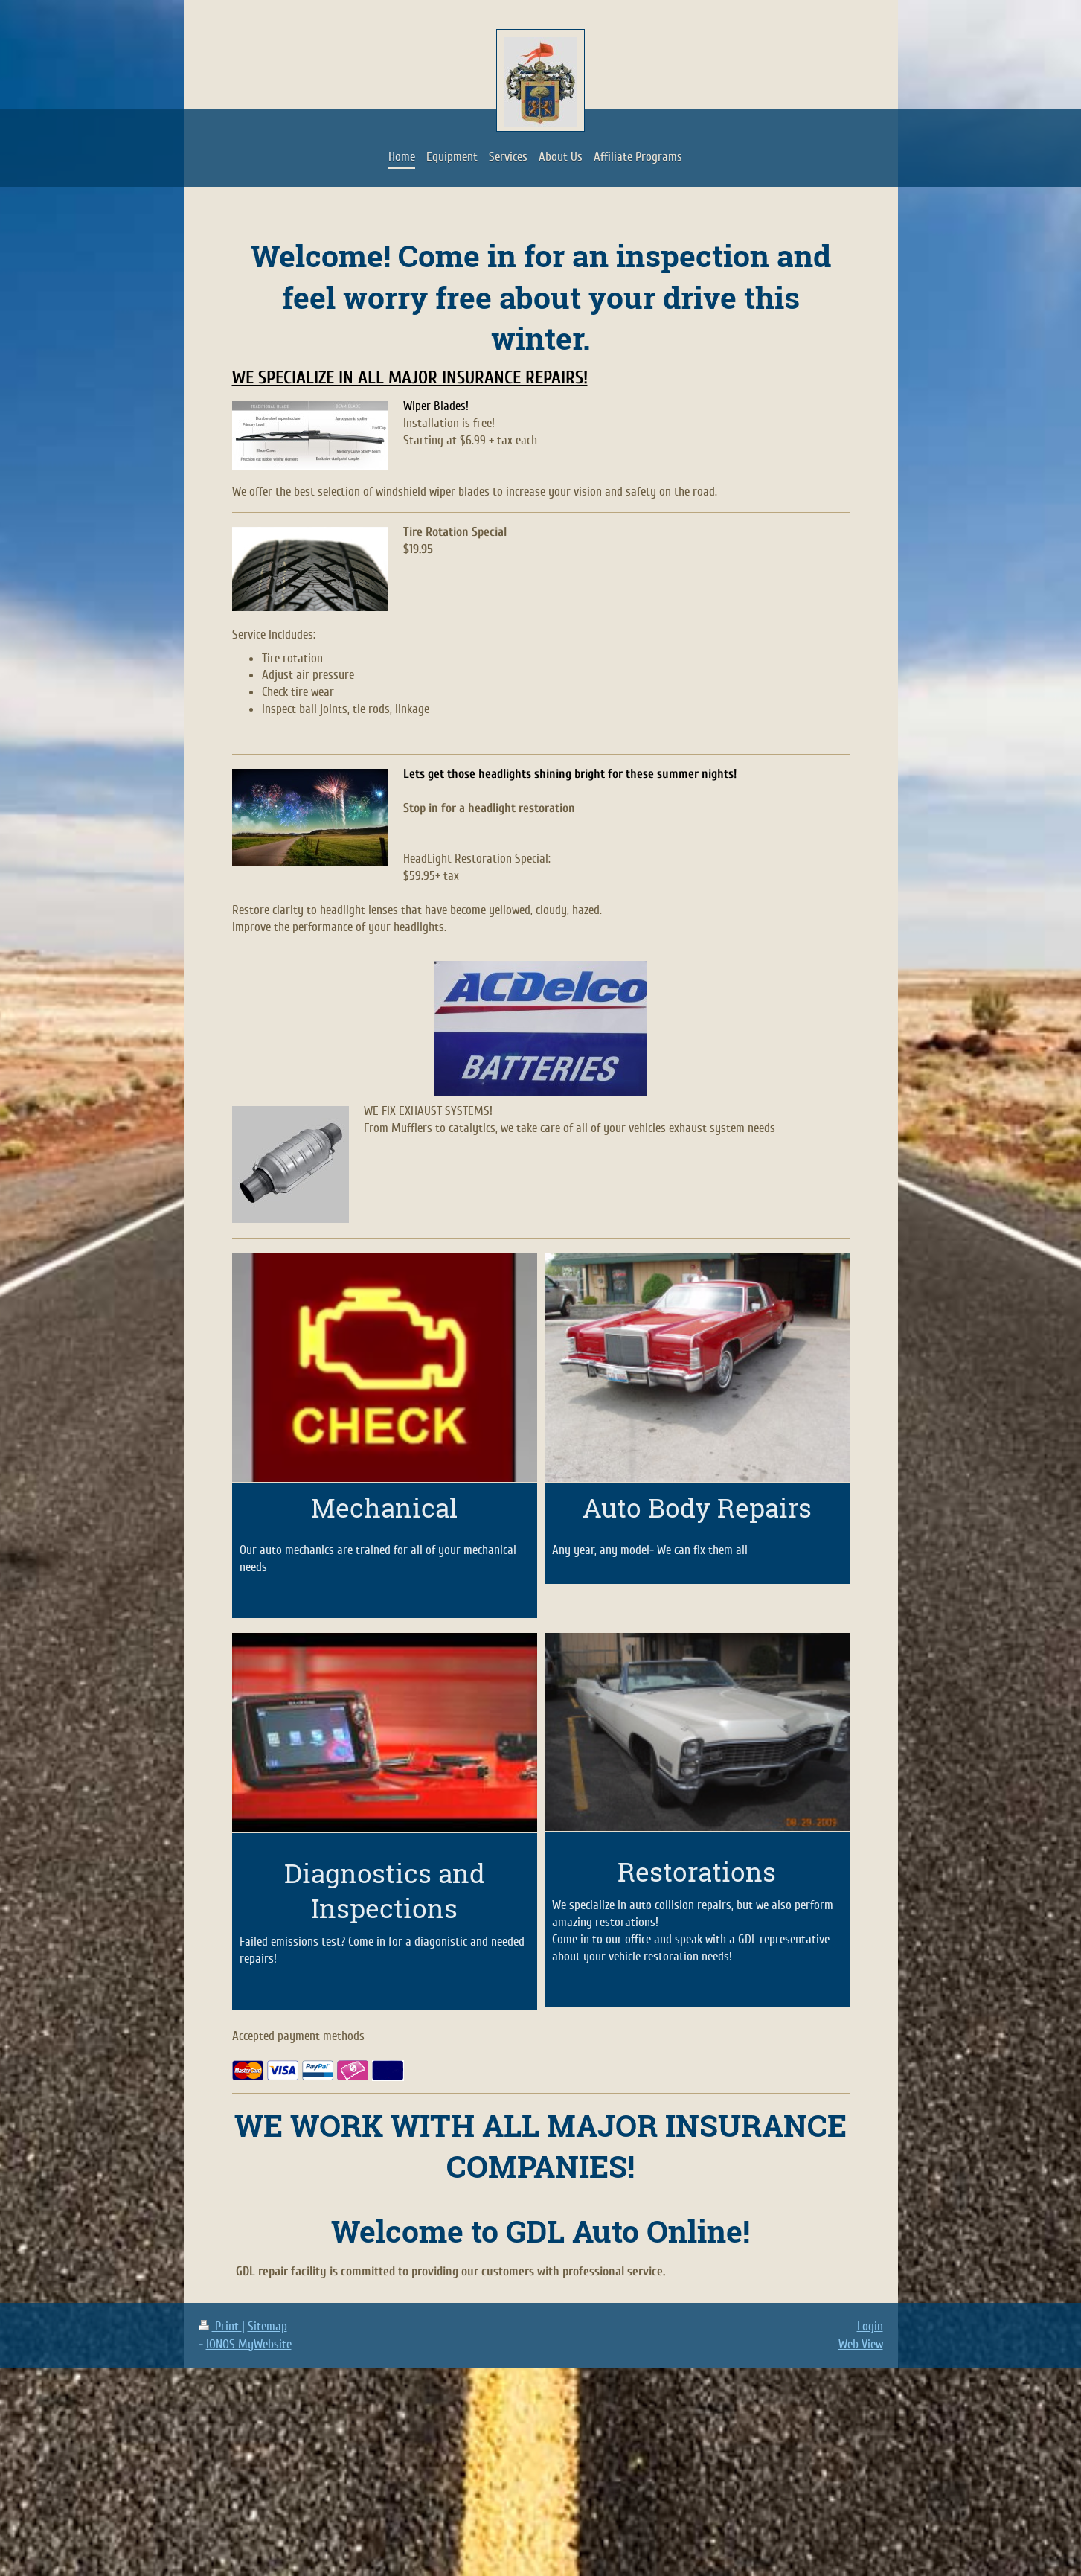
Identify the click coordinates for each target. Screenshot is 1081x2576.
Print (220, 2326)
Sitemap (267, 2326)
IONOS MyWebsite (249, 2344)
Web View (860, 2344)
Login (870, 2326)
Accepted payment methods (298, 2036)
